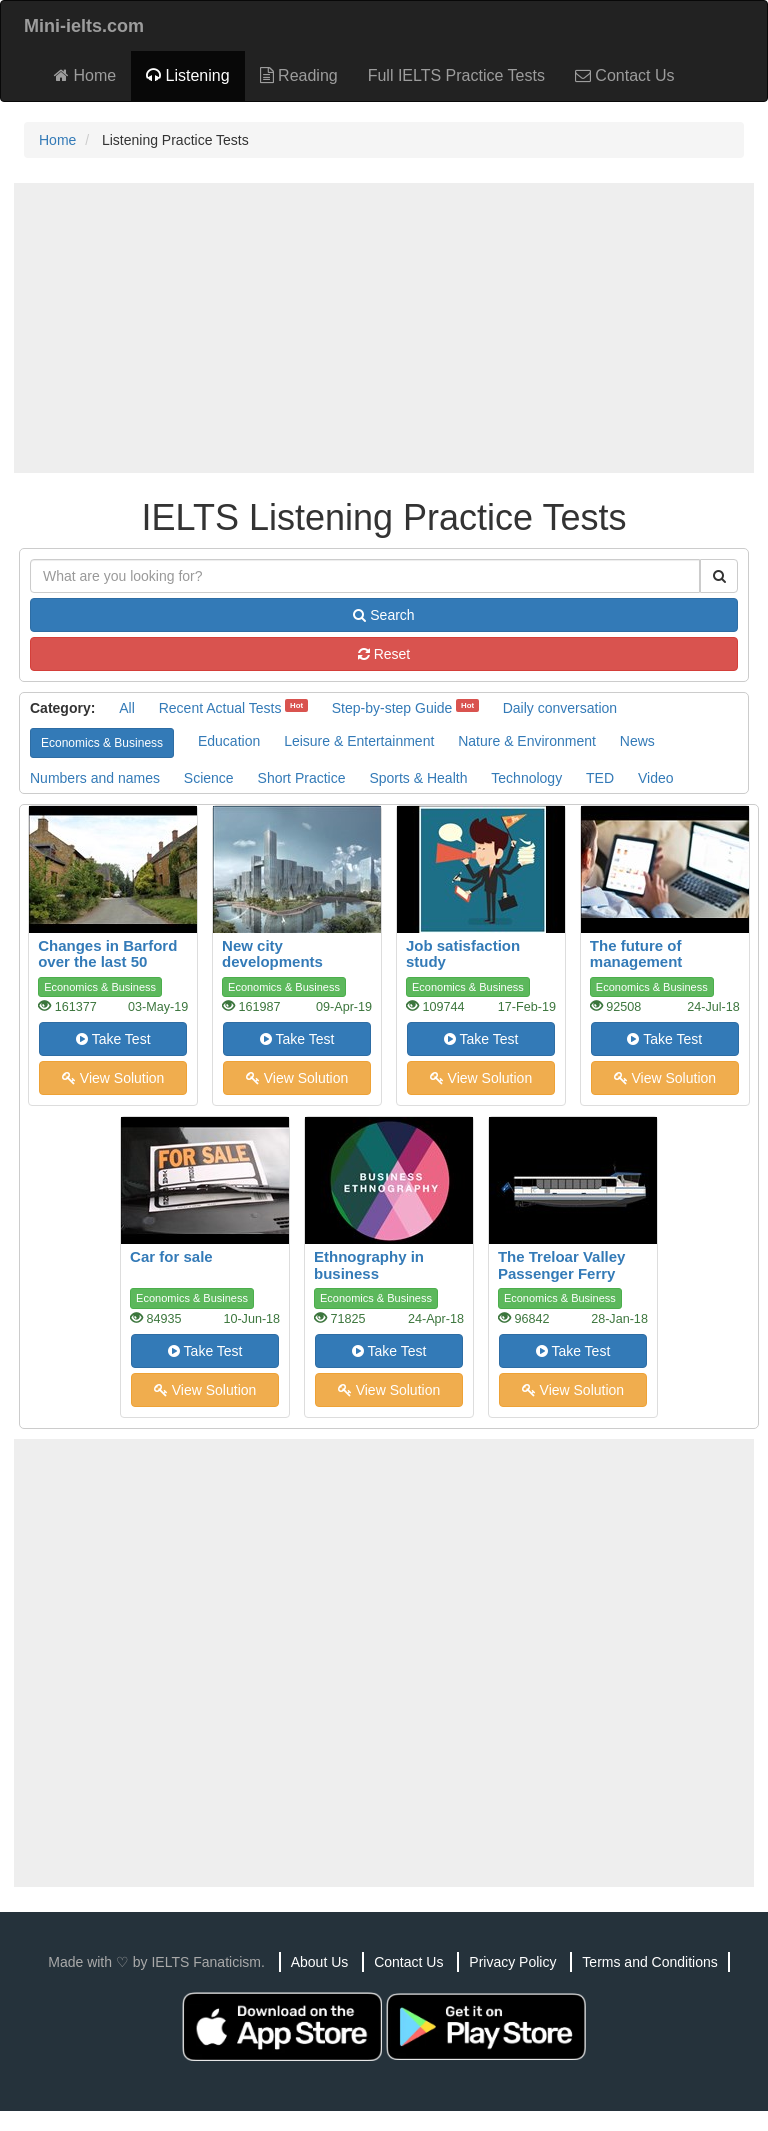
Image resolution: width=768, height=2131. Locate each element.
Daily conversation (560, 708)
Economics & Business (102, 743)
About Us (320, 1962)
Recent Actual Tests (220, 708)
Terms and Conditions (649, 1962)
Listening (188, 75)
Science (209, 778)
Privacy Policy (512, 1962)
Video (656, 778)
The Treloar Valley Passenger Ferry (562, 1265)
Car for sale (171, 1256)
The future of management (636, 954)
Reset (384, 654)
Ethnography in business (369, 1265)
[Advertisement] (384, 328)
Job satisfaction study (463, 954)
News (637, 741)
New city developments (272, 954)
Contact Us (625, 75)
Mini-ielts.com (84, 26)
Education (229, 741)
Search (383, 615)
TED (600, 778)
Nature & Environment (527, 741)
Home (85, 75)
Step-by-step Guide (392, 708)
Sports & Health (418, 778)
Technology (526, 778)
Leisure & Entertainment (359, 741)
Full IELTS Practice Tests (456, 75)
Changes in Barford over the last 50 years (107, 962)
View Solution (113, 1078)
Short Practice (302, 778)
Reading (299, 75)
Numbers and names (95, 778)
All (127, 708)
